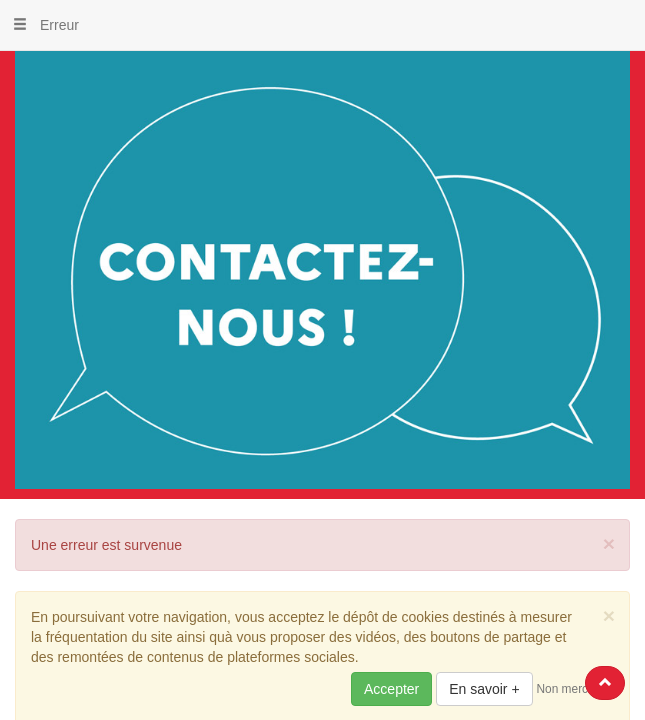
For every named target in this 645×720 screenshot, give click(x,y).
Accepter (391, 689)
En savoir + (484, 689)
